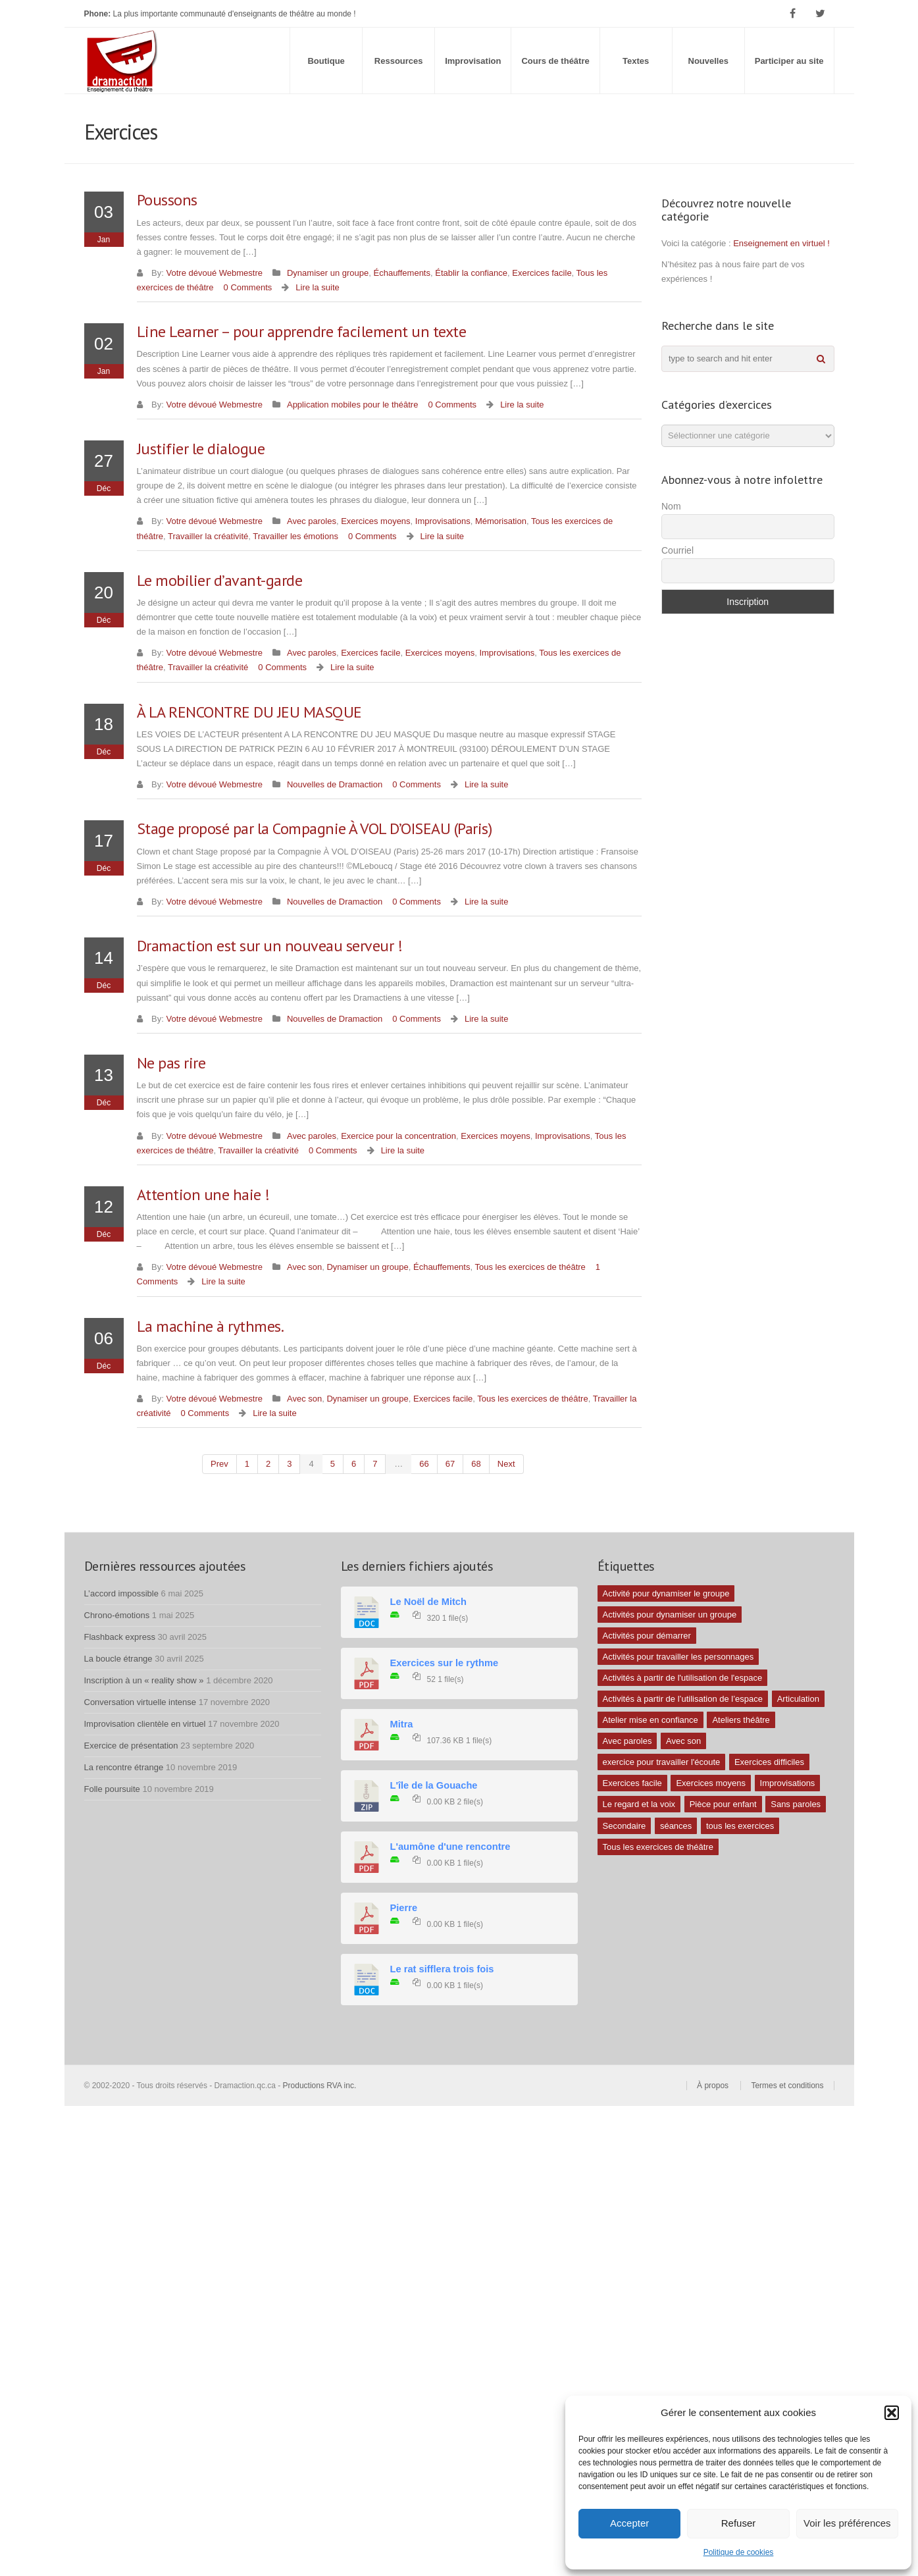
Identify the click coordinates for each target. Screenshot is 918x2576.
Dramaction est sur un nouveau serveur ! (270, 945)
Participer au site (789, 61)
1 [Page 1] (247, 1464)
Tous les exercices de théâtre (529, 1267)
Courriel (677, 550)
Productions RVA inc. (321, 2085)
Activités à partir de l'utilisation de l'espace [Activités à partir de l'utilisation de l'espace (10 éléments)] (683, 1678)
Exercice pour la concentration (398, 1136)
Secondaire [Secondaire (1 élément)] (624, 1826)
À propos (712, 2085)
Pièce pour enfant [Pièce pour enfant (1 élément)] (723, 1804)
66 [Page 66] (423, 1464)
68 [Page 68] (475, 1464)
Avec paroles (311, 521)
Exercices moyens (375, 521)
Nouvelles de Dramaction (334, 784)
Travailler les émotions (295, 536)
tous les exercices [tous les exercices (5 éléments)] (740, 1826)
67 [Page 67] (450, 1464)
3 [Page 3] (289, 1464)
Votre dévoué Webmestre (214, 273)
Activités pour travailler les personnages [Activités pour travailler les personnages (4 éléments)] (678, 1657)
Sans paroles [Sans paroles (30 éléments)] (796, 1804)
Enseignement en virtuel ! (781, 243)
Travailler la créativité (208, 536)
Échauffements (402, 273)
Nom (671, 506)
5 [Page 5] (332, 1464)
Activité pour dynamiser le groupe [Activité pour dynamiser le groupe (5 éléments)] (666, 1593)
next (506, 1464)
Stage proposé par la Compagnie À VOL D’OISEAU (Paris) (314, 828)
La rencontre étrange (124, 1767)
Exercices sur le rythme (444, 1663)
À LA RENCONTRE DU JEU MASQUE (249, 712)
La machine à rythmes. (210, 1326)
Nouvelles (708, 61)
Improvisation (473, 61)
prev (219, 1464)
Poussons (167, 200)
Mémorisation (500, 521)
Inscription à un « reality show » (144, 1680)
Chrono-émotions (117, 1615)
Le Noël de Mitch (428, 1601)
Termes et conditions (787, 2085)
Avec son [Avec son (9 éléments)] (683, 1741)
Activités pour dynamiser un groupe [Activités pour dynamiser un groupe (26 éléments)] (670, 1614)
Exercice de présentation (131, 1745)
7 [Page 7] (374, 1464)
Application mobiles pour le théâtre (352, 404)
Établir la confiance (471, 273)
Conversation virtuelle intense (140, 1702)
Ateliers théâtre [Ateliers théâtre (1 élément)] (740, 1720)
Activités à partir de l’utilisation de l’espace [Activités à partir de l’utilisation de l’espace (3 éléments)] (683, 1699)
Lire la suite (317, 287)
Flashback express (119, 1637)
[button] (891, 2412)
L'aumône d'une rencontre (450, 1846)
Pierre (404, 1908)
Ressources (398, 61)
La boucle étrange (118, 1659)
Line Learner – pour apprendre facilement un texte (302, 331)
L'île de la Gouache (434, 1785)
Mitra (401, 1724)
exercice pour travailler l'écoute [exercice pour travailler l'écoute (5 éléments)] (662, 1762)
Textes (636, 61)
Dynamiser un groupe (328, 273)
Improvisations (443, 521)
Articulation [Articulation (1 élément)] (798, 1699)
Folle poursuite (112, 1789)
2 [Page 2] (268, 1464)
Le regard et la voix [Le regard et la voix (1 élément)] (639, 1804)
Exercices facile (541, 273)
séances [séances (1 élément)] (676, 1826)
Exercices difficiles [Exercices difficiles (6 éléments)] (769, 1762)
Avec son (304, 1267)
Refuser (738, 2523)
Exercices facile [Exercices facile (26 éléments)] (632, 1783)
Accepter (629, 2523)
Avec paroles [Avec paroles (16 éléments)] (627, 1741)
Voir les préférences (847, 2523)
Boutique (325, 61)
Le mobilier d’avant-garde (220, 580)
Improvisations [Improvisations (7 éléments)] (787, 1783)
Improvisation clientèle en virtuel (145, 1724)
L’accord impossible (121, 1593)
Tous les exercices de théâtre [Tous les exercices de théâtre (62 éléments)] (658, 1847)
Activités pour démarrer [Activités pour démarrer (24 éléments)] (647, 1636)
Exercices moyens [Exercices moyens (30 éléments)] (710, 1783)
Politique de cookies (738, 2552)
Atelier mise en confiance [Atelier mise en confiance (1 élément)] (650, 1720)
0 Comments (248, 287)
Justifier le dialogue (201, 448)
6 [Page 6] (353, 1464)
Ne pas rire (171, 1063)
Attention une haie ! (203, 1194)
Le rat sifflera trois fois (442, 1969)
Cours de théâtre (555, 61)
